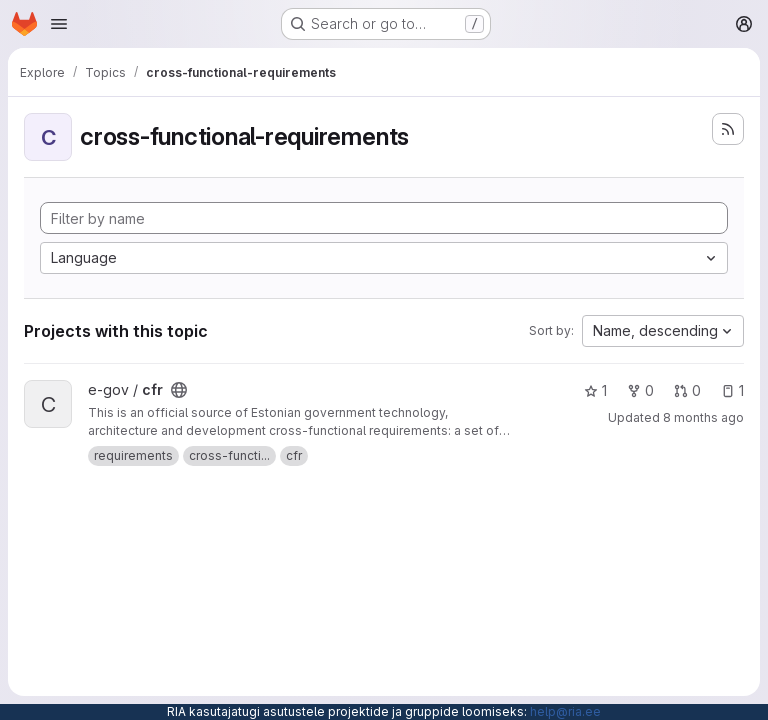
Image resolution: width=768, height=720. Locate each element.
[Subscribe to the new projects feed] (728, 129)
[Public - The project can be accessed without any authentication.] (179, 390)
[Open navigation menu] (59, 24)
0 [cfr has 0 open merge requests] (687, 390)
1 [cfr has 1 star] (595, 390)
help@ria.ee (565, 711)
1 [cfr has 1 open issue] (732, 390)
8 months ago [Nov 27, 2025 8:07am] (703, 417)
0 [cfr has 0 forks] (640, 390)
